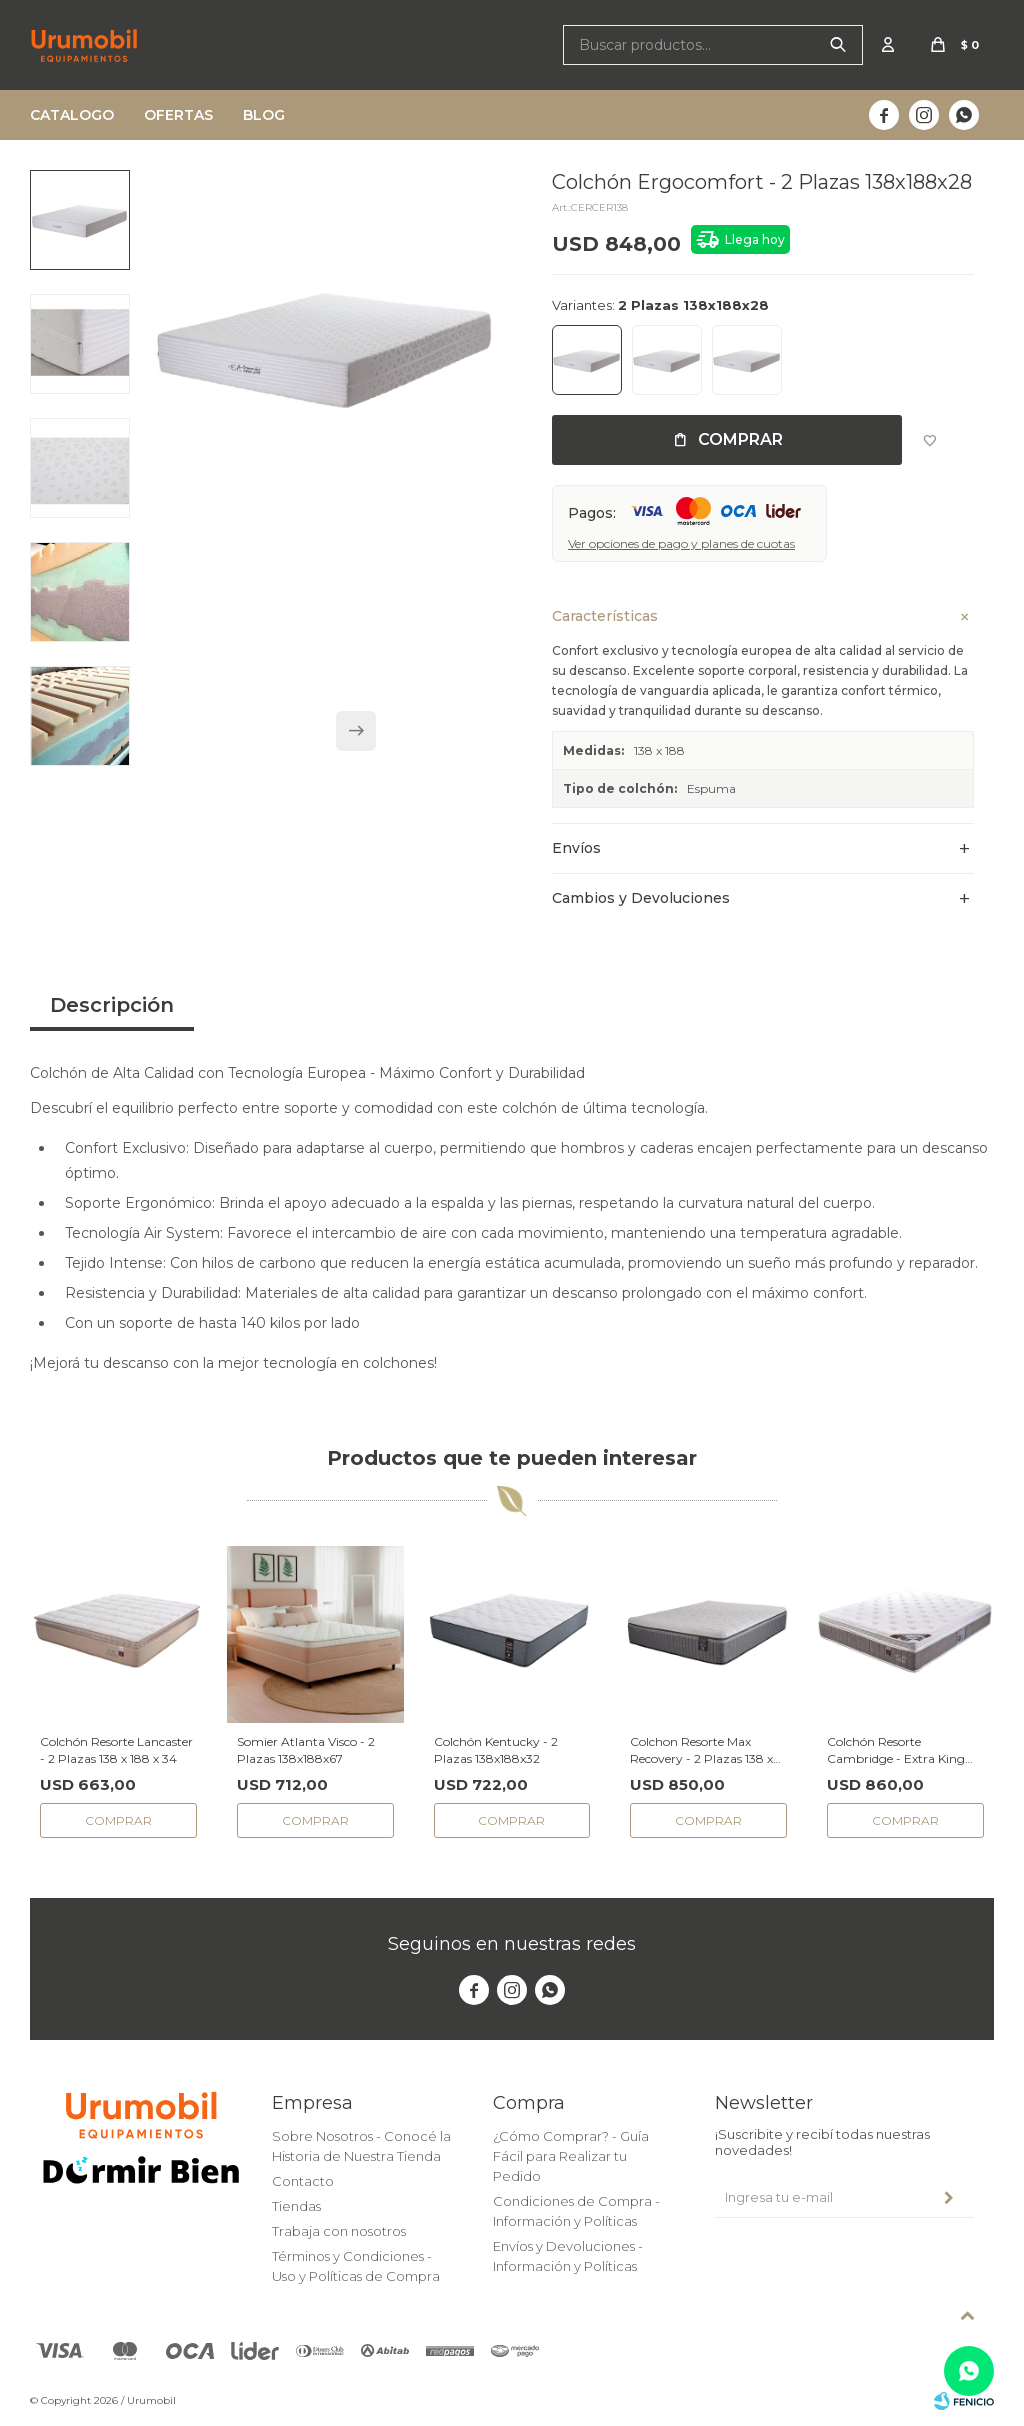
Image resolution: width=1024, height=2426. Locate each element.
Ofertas (178, 115)
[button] (356, 731)
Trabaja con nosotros (339, 2231)
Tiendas (296, 2206)
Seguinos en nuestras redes (512, 1944)
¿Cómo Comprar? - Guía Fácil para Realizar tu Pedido (571, 2156)
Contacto (303, 2181)
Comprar (740, 439)
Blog (264, 115)
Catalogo (72, 115)
